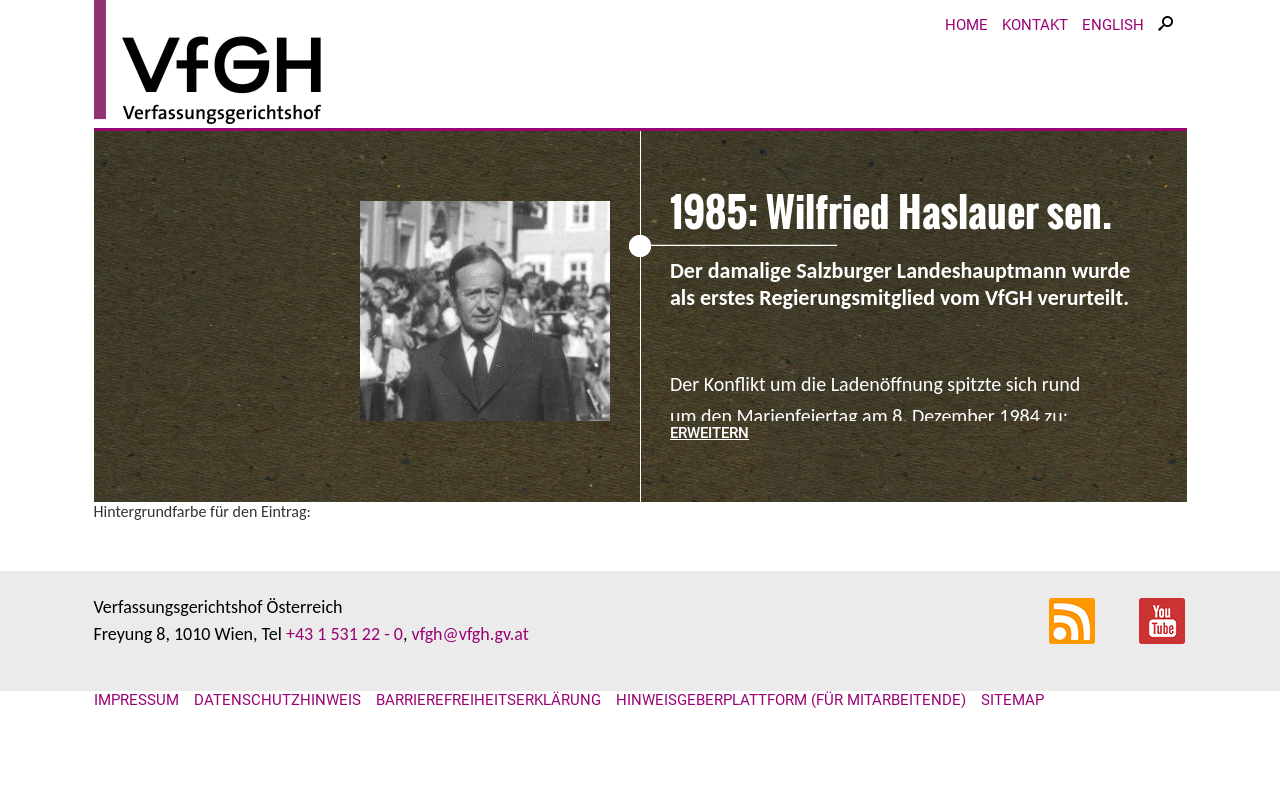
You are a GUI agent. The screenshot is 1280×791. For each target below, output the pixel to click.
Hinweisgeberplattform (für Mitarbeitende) (791, 700)
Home (966, 25)
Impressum (136, 700)
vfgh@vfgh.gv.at (469, 634)
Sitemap (1012, 700)
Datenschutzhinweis (277, 700)
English (1113, 25)
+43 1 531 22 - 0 (344, 634)
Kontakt (1035, 25)
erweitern (709, 433)
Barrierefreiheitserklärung (488, 700)
